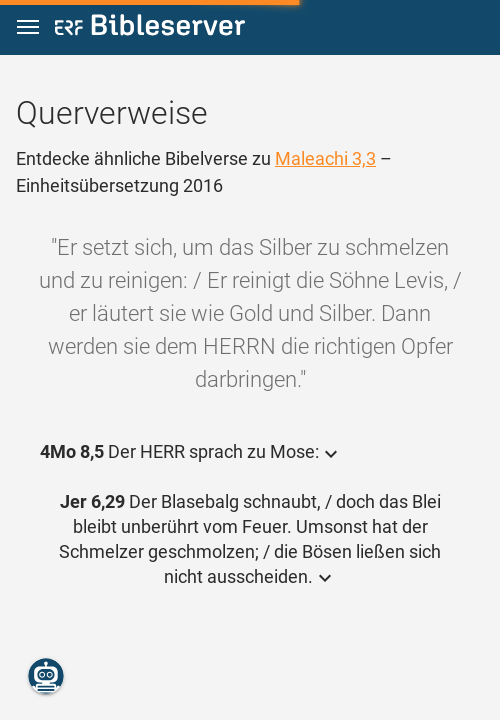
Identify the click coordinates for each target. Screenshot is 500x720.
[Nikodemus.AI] (46, 676)
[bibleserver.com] (150, 28)
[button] (28, 27)
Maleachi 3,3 (325, 158)
